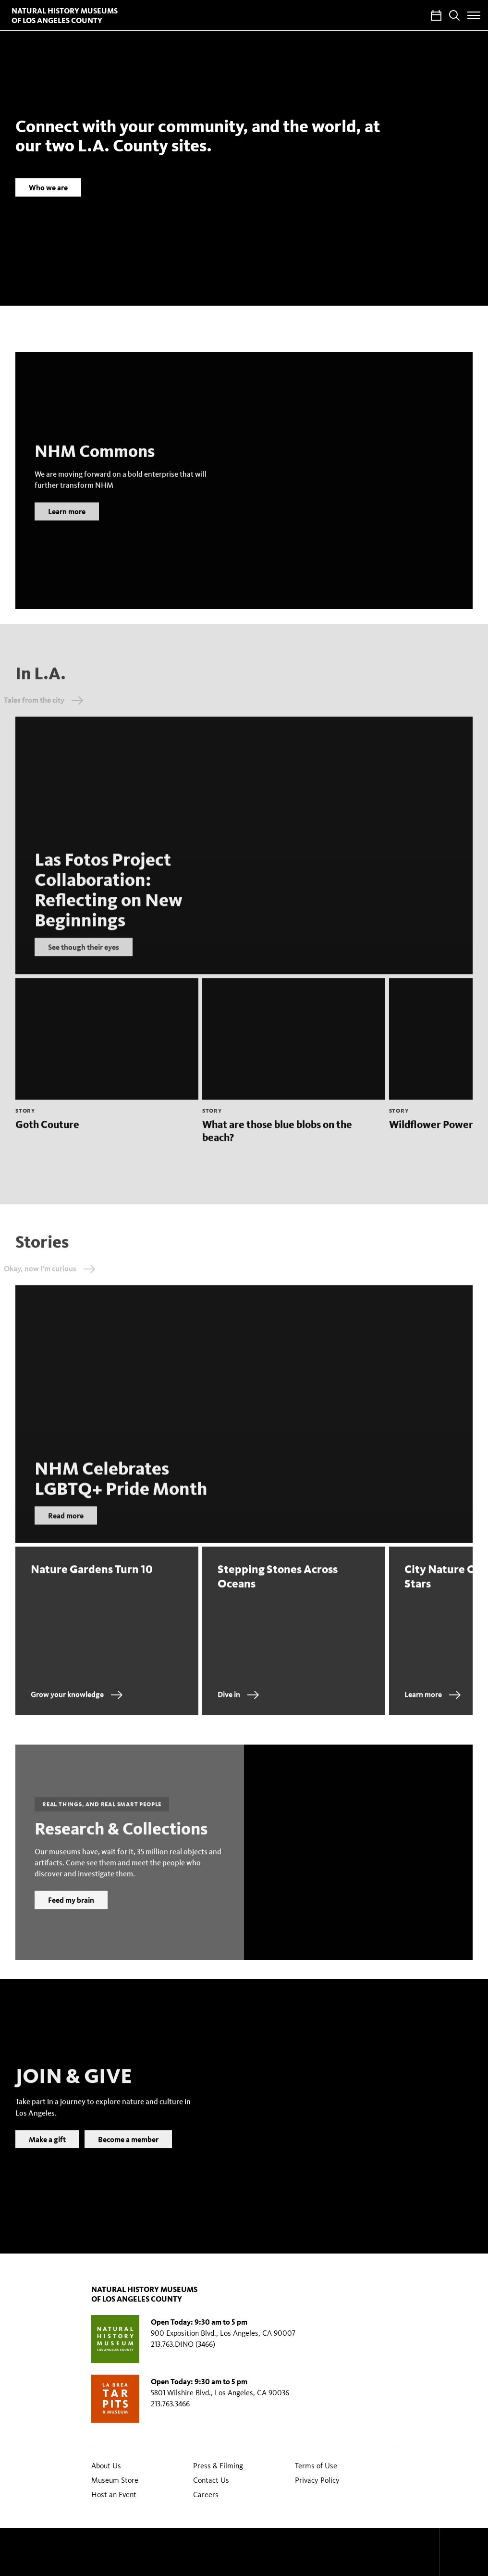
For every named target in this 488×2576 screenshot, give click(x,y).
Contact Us (211, 2480)
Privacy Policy (317, 2480)
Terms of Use (316, 2465)
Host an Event (113, 2494)
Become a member (128, 2152)
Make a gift (47, 2152)
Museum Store (114, 2480)
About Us (106, 2465)
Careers (206, 2494)
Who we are (48, 187)
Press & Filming (218, 2465)
